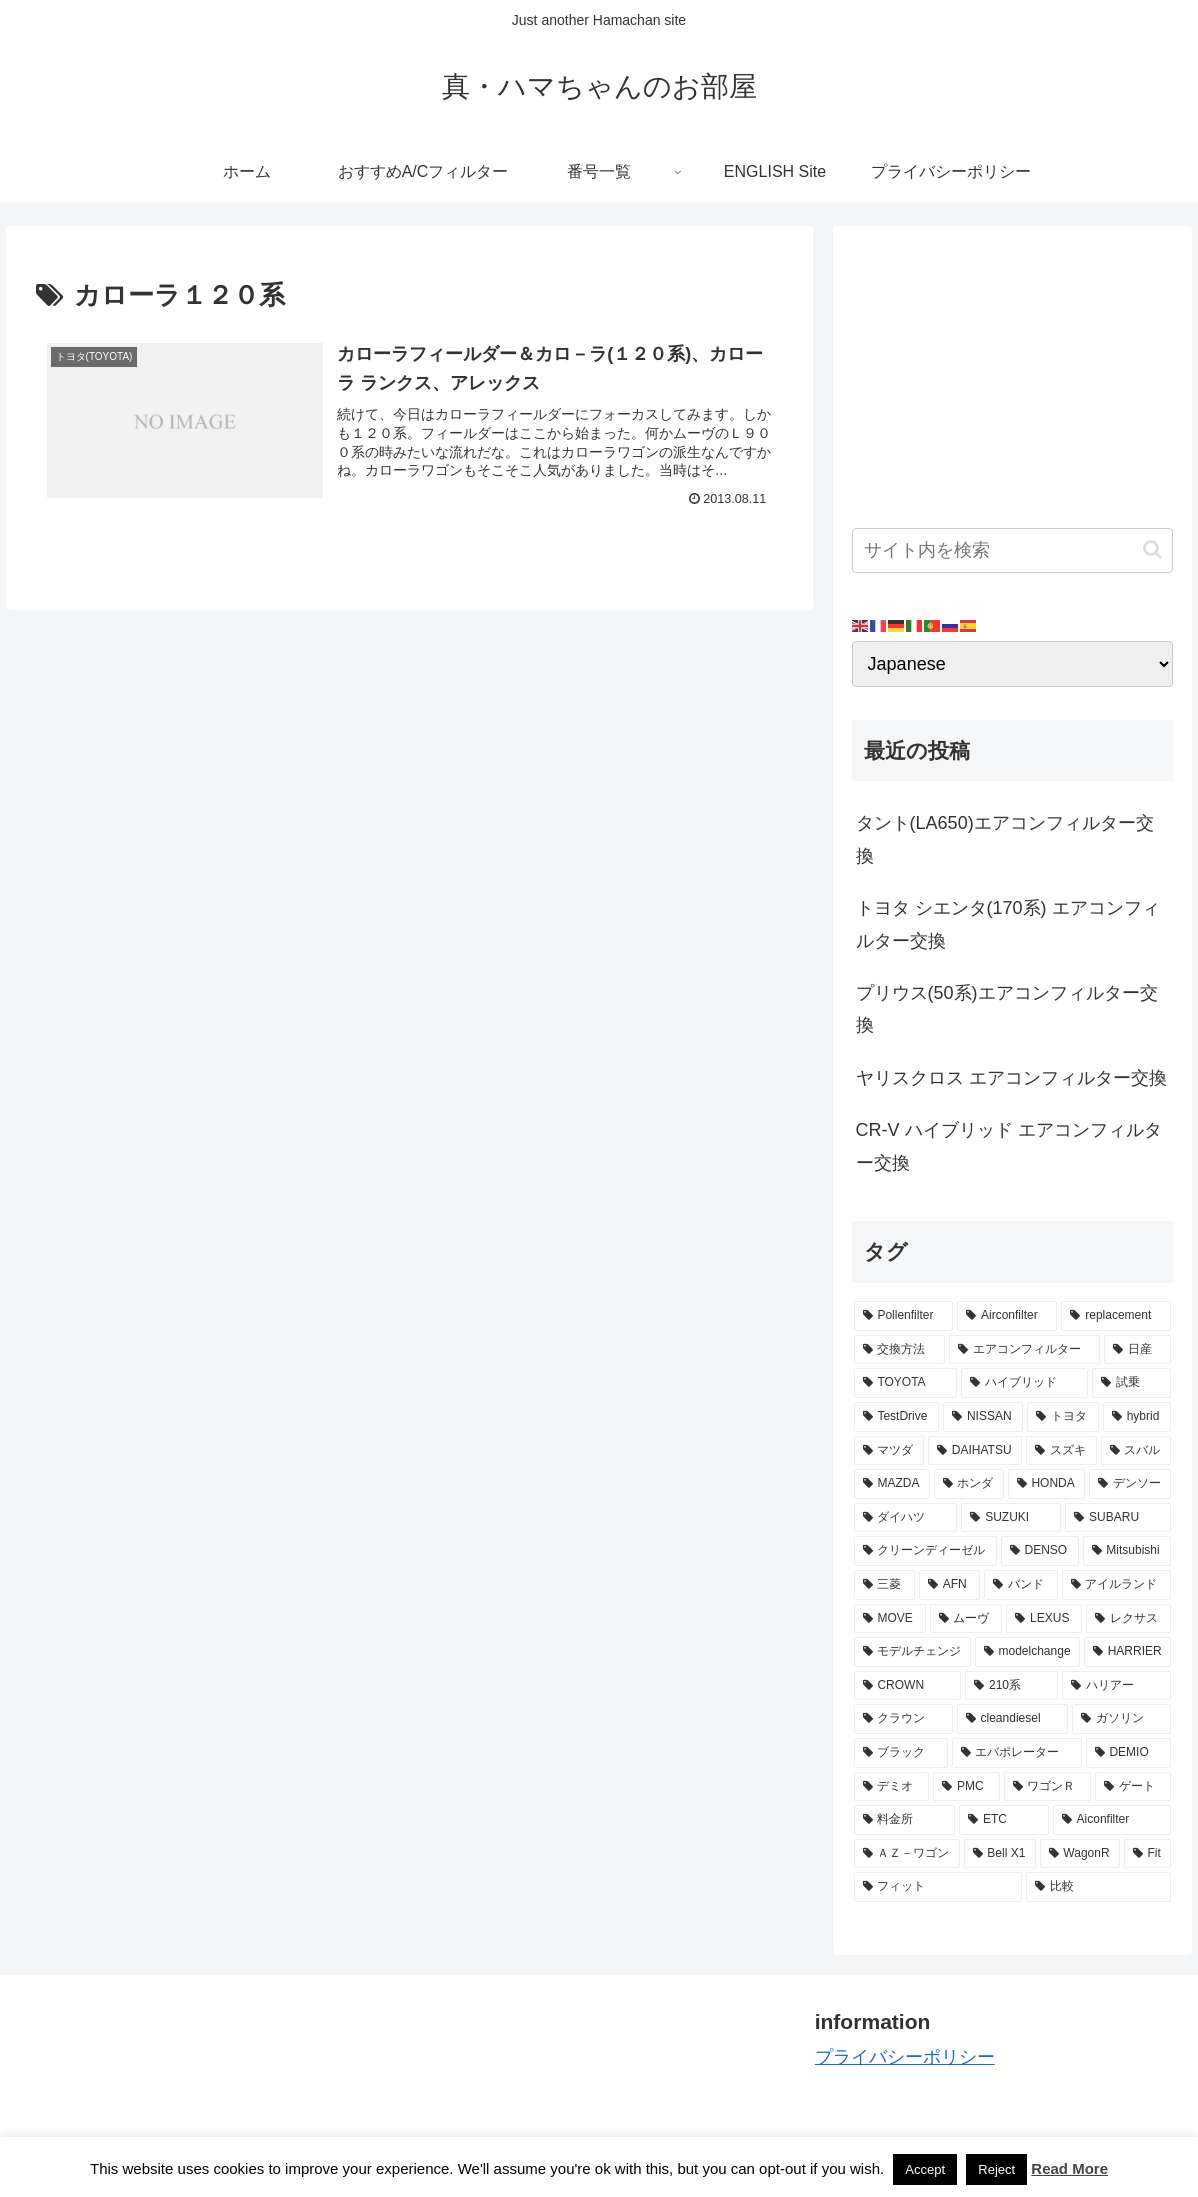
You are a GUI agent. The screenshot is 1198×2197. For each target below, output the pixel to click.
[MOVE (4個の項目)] (890, 1619)
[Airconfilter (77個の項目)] (1007, 1316)
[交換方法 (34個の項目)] (899, 1350)
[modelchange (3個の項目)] (1027, 1652)
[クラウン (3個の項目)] (903, 1719)
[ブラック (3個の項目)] (901, 1753)
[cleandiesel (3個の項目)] (1012, 1719)
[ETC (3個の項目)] (1004, 1820)
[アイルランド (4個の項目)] (1116, 1585)
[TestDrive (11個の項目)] (897, 1417)
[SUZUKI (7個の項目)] (1011, 1518)
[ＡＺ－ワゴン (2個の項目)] (907, 1854)
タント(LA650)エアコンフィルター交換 (1005, 839)
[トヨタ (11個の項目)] (1063, 1417)
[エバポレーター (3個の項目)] (1017, 1753)
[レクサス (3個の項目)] (1128, 1619)
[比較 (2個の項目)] (1098, 1887)
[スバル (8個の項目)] (1136, 1451)
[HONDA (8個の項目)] (1046, 1484)
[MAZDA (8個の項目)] (892, 1484)
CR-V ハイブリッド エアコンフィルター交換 (1009, 1146)
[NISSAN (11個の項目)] (983, 1417)
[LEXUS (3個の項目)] (1044, 1619)
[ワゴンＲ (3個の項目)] (1048, 1787)
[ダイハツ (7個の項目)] (906, 1518)
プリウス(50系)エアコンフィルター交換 (1007, 1009)
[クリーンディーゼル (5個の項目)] (925, 1551)
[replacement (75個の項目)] (1116, 1316)
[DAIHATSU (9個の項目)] (975, 1451)
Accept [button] (925, 2169)
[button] (1152, 549)
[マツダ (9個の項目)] (889, 1451)
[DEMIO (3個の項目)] (1128, 1753)
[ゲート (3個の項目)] (1133, 1787)
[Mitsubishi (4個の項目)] (1127, 1551)
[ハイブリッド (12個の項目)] (1024, 1383)
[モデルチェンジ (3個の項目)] (912, 1652)
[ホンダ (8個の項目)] (969, 1484)
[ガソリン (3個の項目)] (1121, 1719)
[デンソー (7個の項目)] (1130, 1484)
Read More (1069, 2168)
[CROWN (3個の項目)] (908, 1686)
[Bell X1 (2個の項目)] (1000, 1854)
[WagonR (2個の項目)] (1080, 1854)
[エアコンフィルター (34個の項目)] (1024, 1350)
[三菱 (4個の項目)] (884, 1585)
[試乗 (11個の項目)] (1131, 1383)
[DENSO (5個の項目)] (1040, 1551)
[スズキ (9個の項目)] (1061, 1451)
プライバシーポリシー (905, 2057)
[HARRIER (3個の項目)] (1127, 1652)
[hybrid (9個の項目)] (1137, 1417)
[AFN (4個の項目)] (949, 1585)
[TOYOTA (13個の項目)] (905, 1383)
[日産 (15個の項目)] (1137, 1350)
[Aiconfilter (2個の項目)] (1112, 1820)
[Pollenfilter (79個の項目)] (904, 1316)
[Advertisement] (1012, 370)
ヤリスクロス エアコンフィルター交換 (1011, 1078)
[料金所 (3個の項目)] (905, 1820)
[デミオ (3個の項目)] (892, 1787)
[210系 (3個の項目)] (1011, 1686)
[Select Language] (1012, 664)
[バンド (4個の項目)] (1020, 1585)
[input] (1012, 550)
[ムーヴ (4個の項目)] (966, 1619)
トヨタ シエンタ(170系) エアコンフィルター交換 (1008, 924)
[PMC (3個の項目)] (966, 1787)
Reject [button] (996, 2169)
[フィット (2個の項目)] (938, 1887)
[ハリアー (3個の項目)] (1116, 1686)
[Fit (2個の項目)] (1147, 1854)
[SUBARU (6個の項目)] (1118, 1518)
